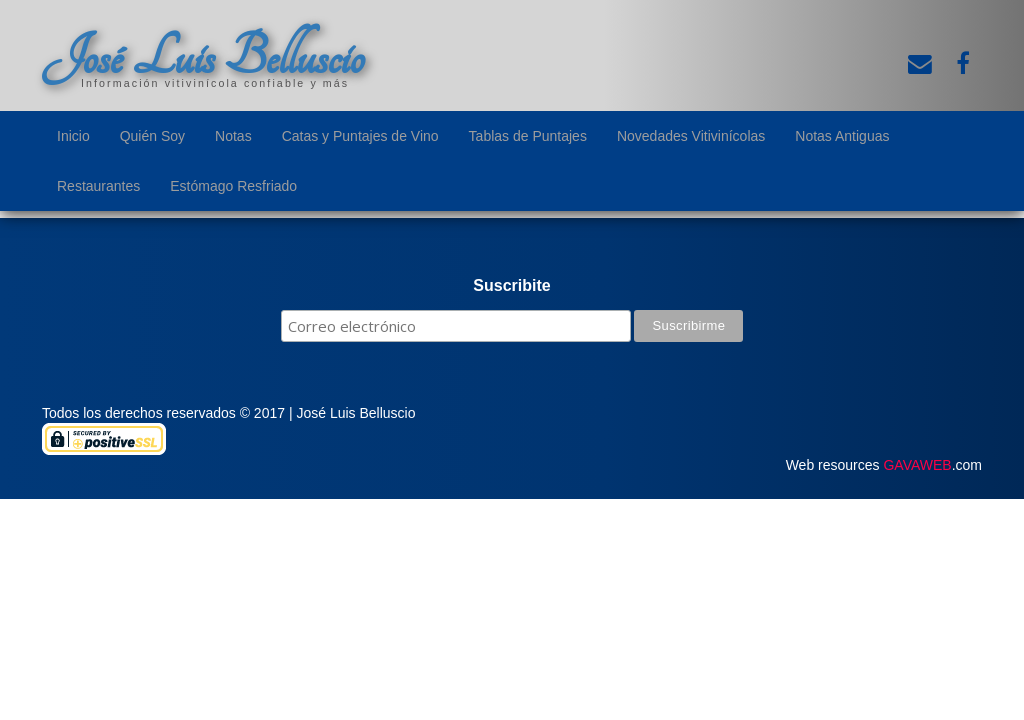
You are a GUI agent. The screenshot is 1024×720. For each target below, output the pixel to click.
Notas (233, 136)
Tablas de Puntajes (528, 136)
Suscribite (511, 285)
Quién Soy (152, 136)
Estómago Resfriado (233, 186)
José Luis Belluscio (203, 57)
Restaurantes (98, 186)
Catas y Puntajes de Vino (360, 136)
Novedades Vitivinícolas (691, 136)
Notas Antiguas (842, 136)
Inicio (73, 136)
